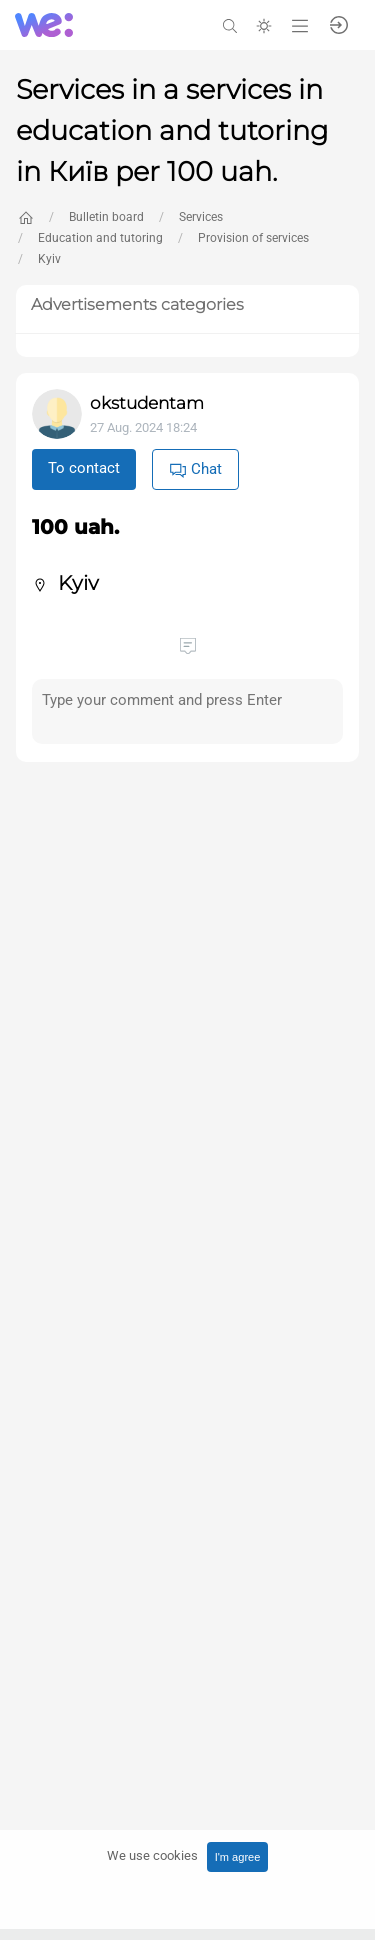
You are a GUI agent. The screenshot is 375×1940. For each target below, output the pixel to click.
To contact (84, 468)
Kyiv (49, 259)
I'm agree (238, 1857)
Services (201, 217)
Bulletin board (106, 217)
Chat (195, 469)
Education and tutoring (100, 238)
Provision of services (253, 238)
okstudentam (147, 403)
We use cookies (152, 1855)
